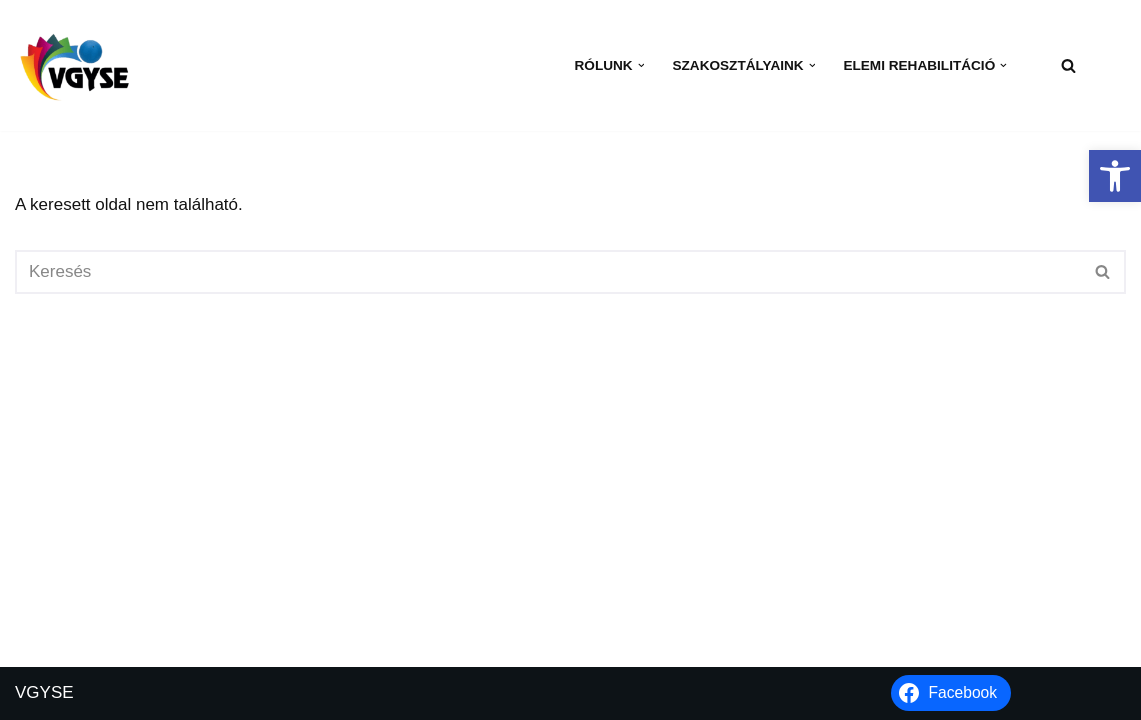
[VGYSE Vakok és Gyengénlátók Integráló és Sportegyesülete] (75, 65)
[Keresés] (1068, 65)
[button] (1115, 176)
